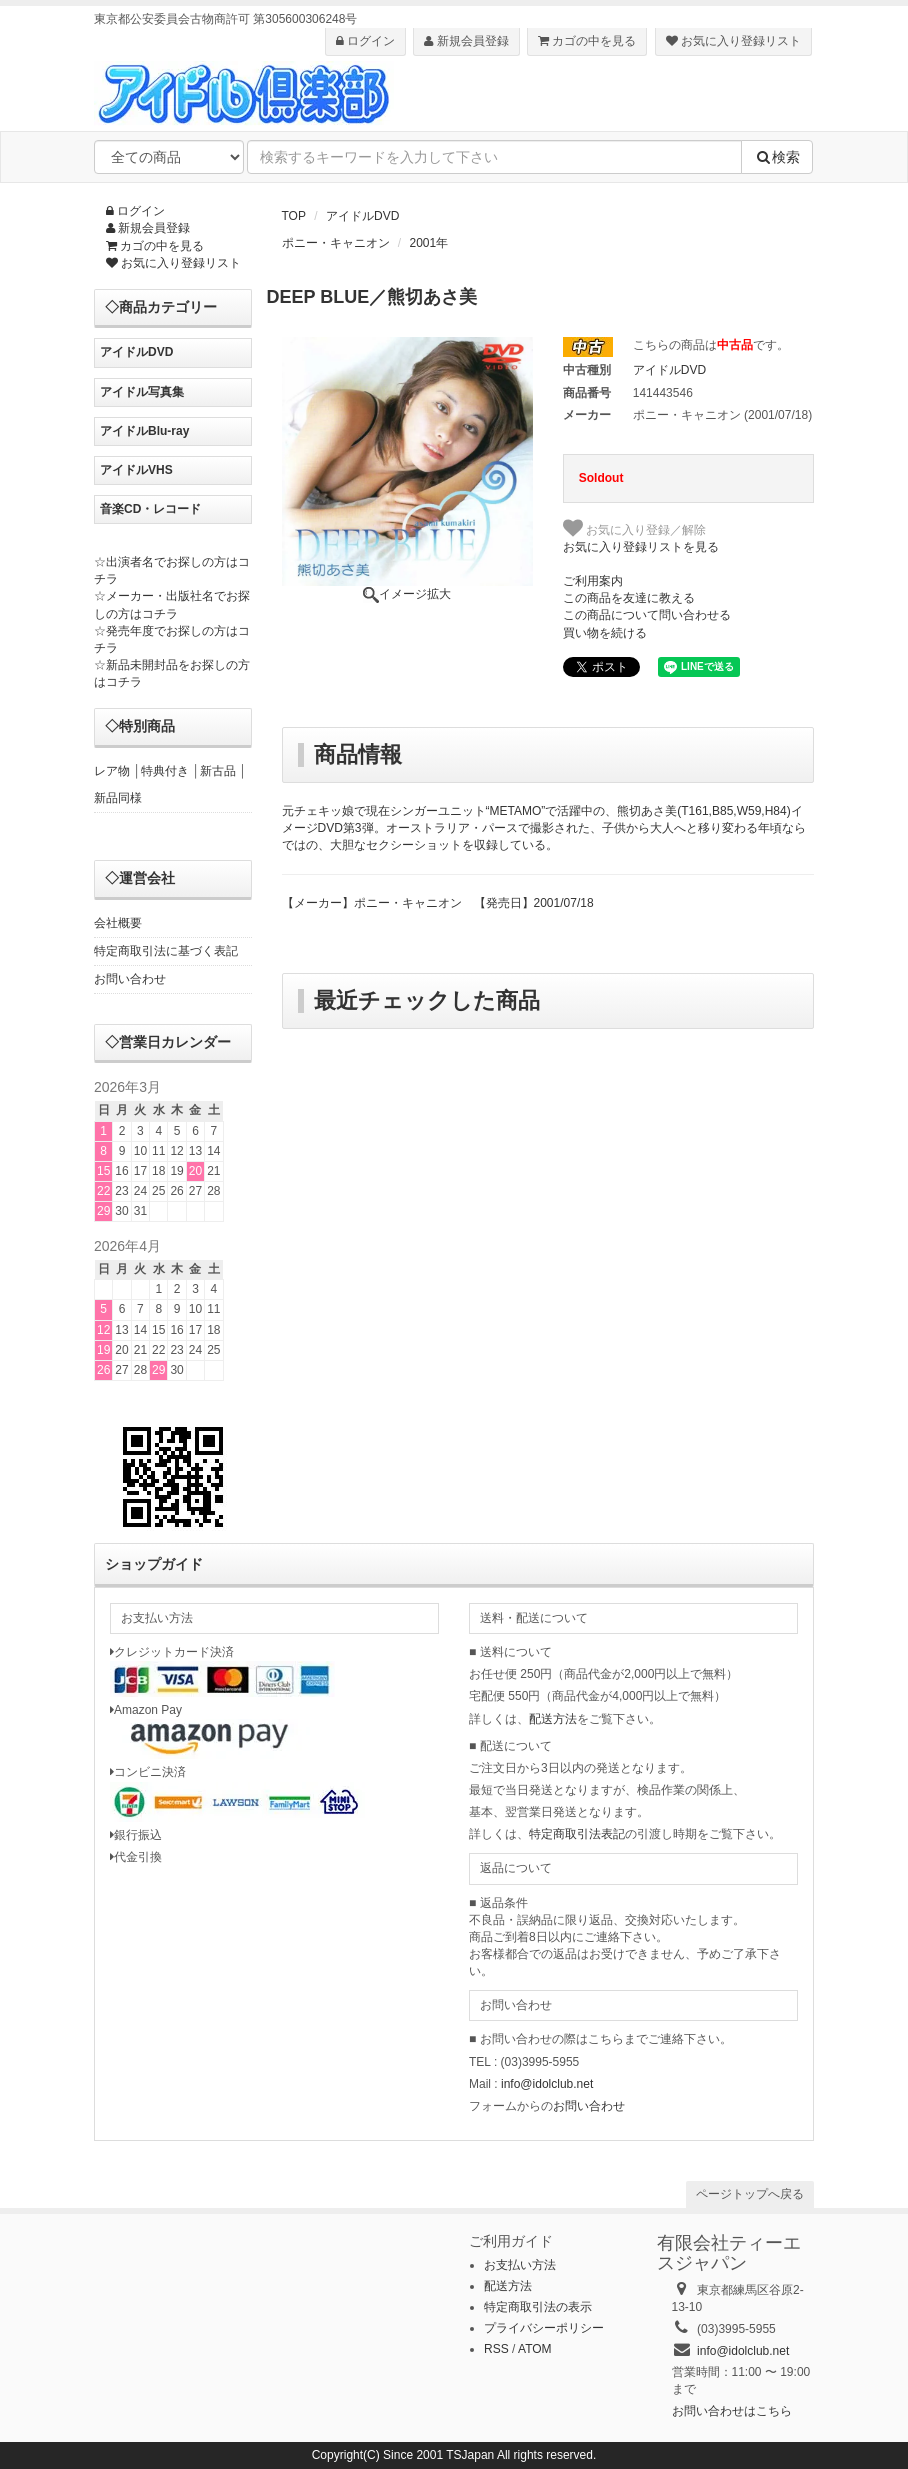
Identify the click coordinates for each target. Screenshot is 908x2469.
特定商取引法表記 (577, 1834)
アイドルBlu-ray (144, 431)
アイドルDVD (362, 216)
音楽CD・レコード (150, 509)
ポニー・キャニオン (336, 243)
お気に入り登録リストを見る (641, 547)
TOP (294, 216)
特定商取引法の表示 (538, 2307)
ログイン (365, 41)
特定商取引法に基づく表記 (166, 951)
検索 (777, 157)
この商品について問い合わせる (647, 615)
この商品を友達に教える (629, 598)
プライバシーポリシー (544, 2328)
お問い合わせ (130, 979)
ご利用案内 (593, 581)
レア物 (112, 771)
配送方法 (553, 1719)
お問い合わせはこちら (732, 2411)
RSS (496, 2349)
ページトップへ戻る (750, 2194)
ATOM (535, 2349)
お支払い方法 (520, 2265)
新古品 (218, 771)
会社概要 (118, 923)
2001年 (429, 243)
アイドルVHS (136, 470)
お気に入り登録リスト (733, 41)
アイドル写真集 (142, 392)
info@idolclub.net (547, 2084)
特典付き (165, 771)
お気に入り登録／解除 (634, 528)
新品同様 (118, 798)
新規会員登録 (466, 41)
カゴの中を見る (587, 41)
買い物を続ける (605, 633)
